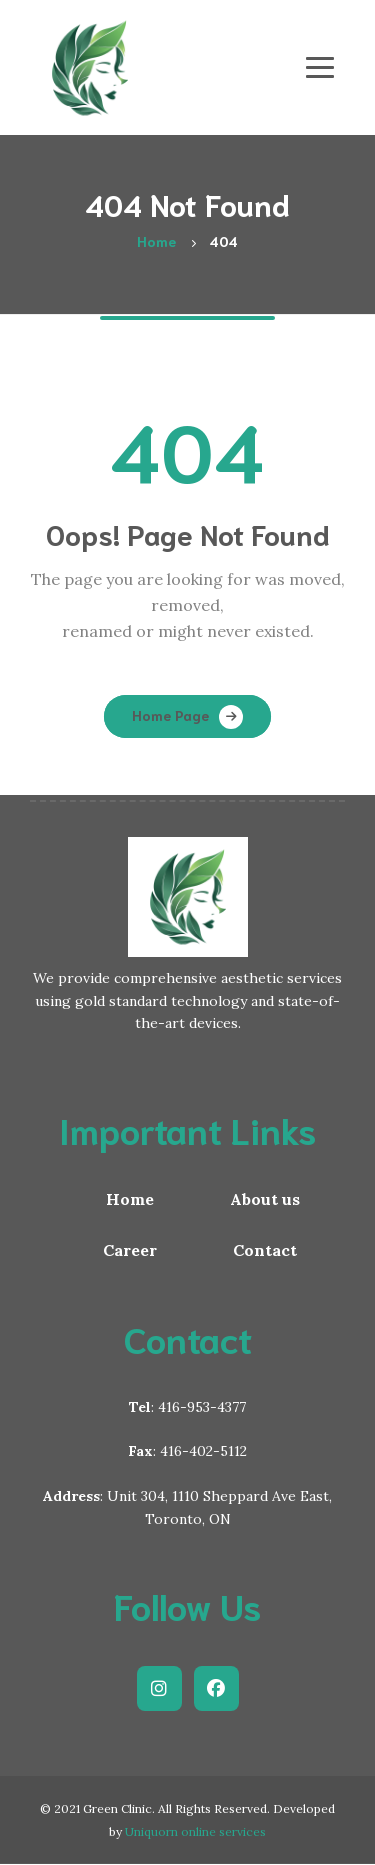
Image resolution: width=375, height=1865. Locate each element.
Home (130, 1199)
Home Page (170, 715)
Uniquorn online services (195, 1831)
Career (130, 1250)
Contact (265, 1250)
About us (265, 1199)
